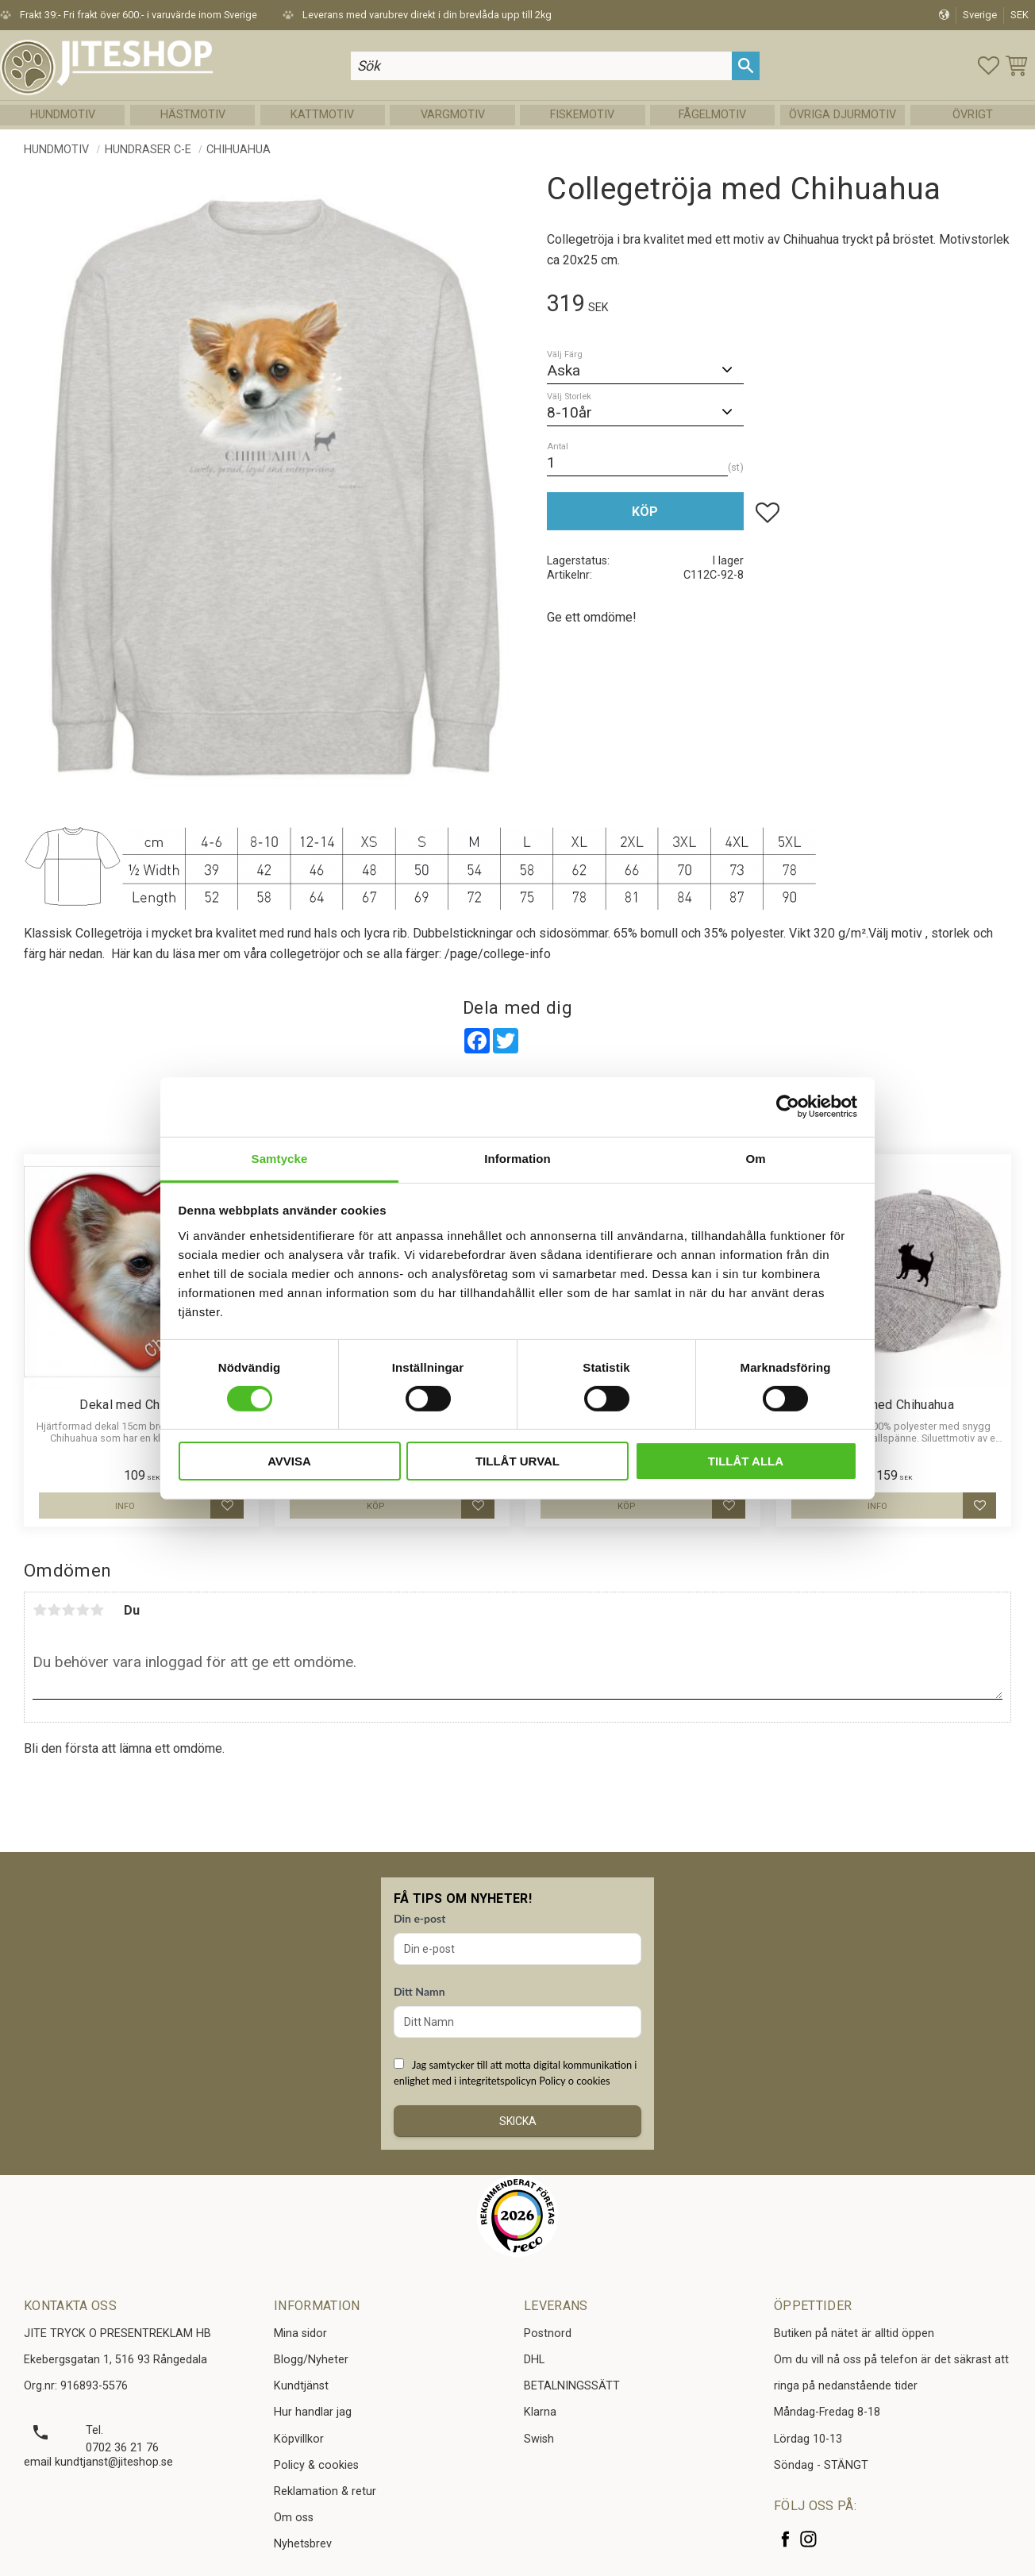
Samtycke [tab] (280, 1158)
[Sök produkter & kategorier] (541, 65)
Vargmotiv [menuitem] (453, 114)
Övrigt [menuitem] (972, 114)
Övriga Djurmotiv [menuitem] (842, 114)
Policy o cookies (574, 2080)
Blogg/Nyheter (311, 2359)
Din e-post (419, 1918)
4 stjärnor (82, 1610)
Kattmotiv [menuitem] (322, 114)
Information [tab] (517, 1158)
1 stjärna (40, 1610)
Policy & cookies (316, 2465)
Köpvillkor (299, 2439)
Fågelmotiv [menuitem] (712, 114)
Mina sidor (300, 2333)
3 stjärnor (68, 1610)
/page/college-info (497, 953)
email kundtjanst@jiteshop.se (98, 2462)
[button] (988, 65)
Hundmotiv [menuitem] (62, 114)
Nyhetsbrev (303, 2544)
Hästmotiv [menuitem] (192, 114)
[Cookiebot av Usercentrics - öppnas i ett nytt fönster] (787, 1107)
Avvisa (289, 1461)
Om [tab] (755, 1158)
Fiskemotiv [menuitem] (582, 114)
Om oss (294, 2517)
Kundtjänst (301, 2386)
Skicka (518, 2121)
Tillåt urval (517, 1461)
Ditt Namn (419, 1991)
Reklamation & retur (325, 2491)
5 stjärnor (97, 1610)
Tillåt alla (745, 1461)
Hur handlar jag (313, 2412)
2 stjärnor (54, 1610)
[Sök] (746, 65)
